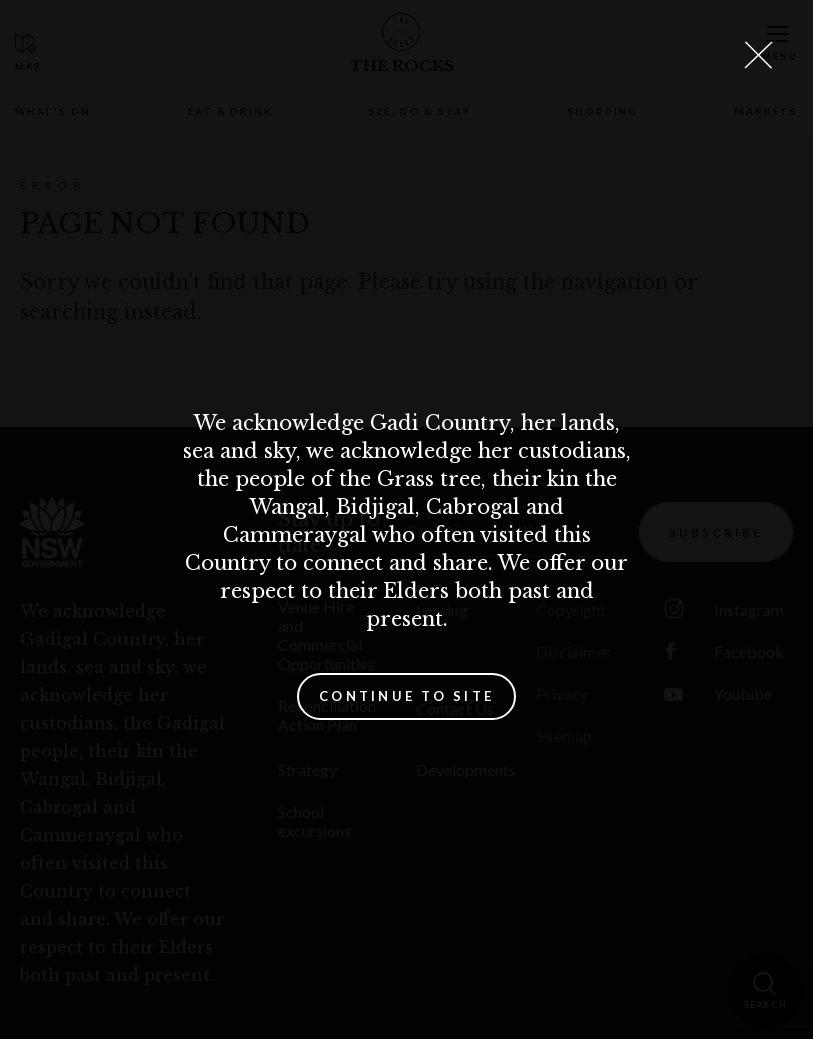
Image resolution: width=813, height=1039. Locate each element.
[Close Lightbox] (758, 55)
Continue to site (406, 696)
